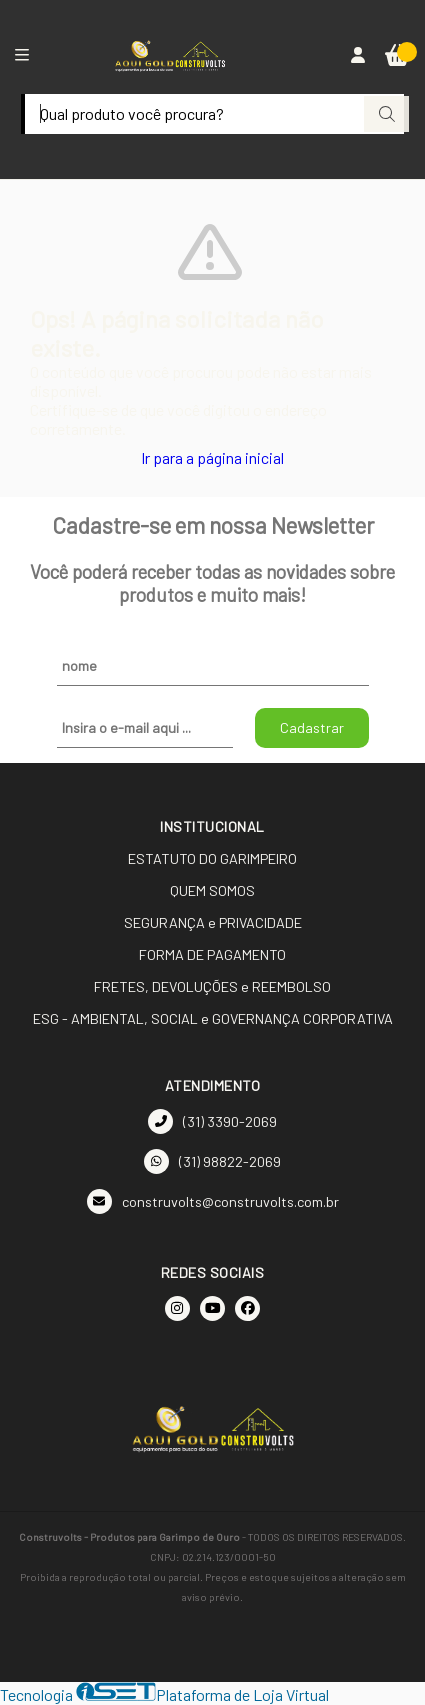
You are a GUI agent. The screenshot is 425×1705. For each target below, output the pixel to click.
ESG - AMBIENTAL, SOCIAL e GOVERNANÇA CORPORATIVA (213, 1018)
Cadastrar (312, 727)
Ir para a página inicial (212, 457)
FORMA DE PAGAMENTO (212, 954)
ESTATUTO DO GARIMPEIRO (212, 858)
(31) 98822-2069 (212, 1161)
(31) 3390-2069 (212, 1121)
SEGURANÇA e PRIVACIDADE (213, 922)
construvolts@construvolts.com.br (213, 1201)
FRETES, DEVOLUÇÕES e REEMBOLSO (212, 986)
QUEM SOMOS (212, 890)
